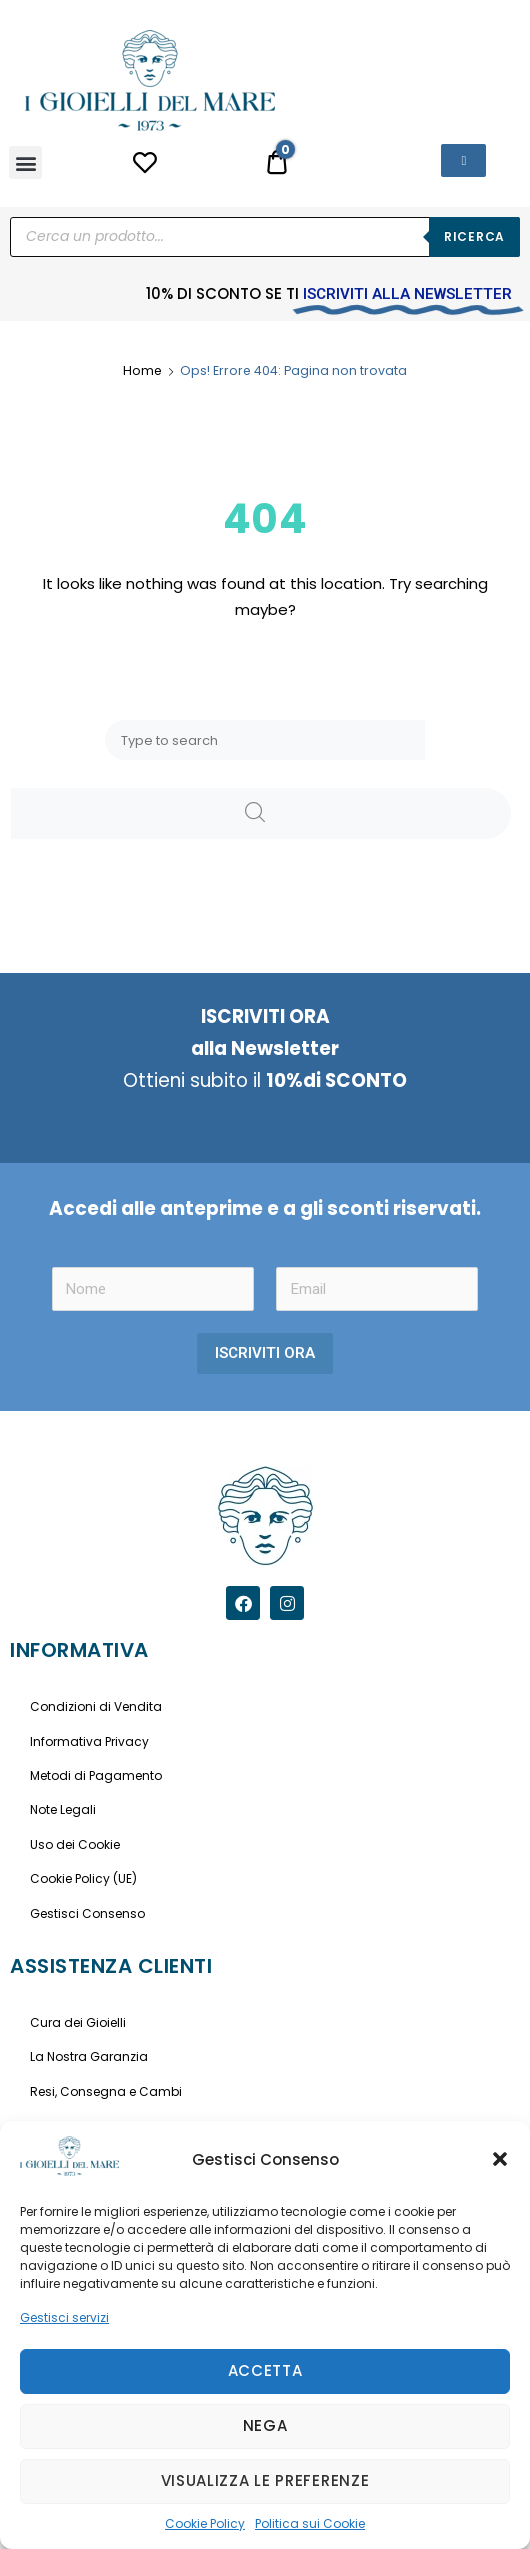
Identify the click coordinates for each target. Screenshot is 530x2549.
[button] (500, 2159)
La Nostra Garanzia (89, 2056)
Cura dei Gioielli (78, 2022)
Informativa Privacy (89, 1741)
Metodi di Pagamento (96, 1775)
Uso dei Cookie (75, 1844)
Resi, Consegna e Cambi (106, 2091)
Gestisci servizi (64, 2317)
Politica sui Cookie (310, 2523)
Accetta (265, 2370)
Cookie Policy (205, 2523)
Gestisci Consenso (87, 1913)
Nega (265, 2425)
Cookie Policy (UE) (83, 1878)
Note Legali (63, 1809)
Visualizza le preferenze (265, 2480)
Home (142, 370)
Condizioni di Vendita (96, 1706)
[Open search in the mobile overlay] (265, 237)
